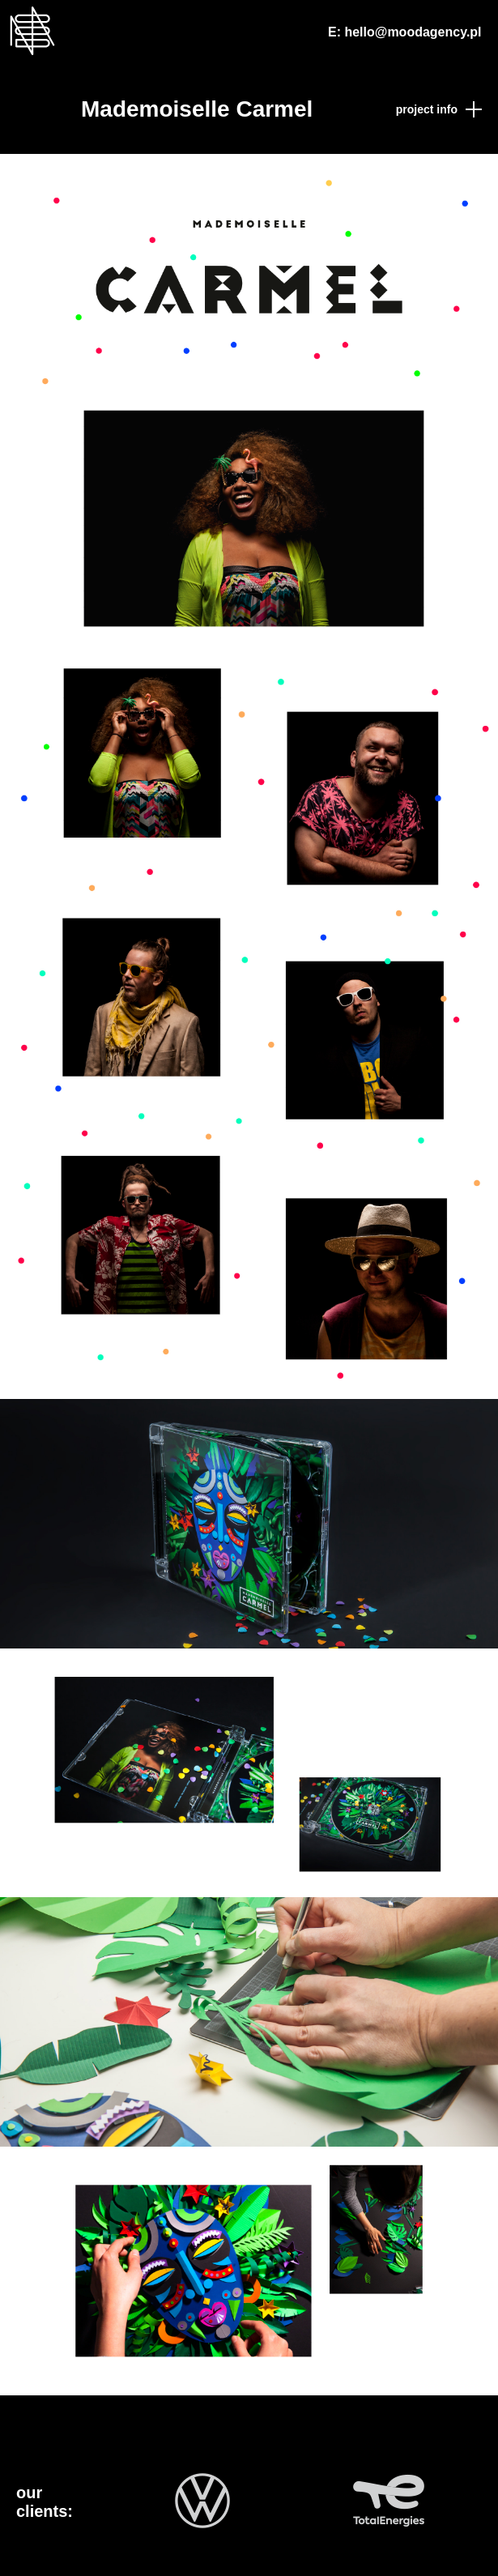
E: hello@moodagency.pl (405, 32)
